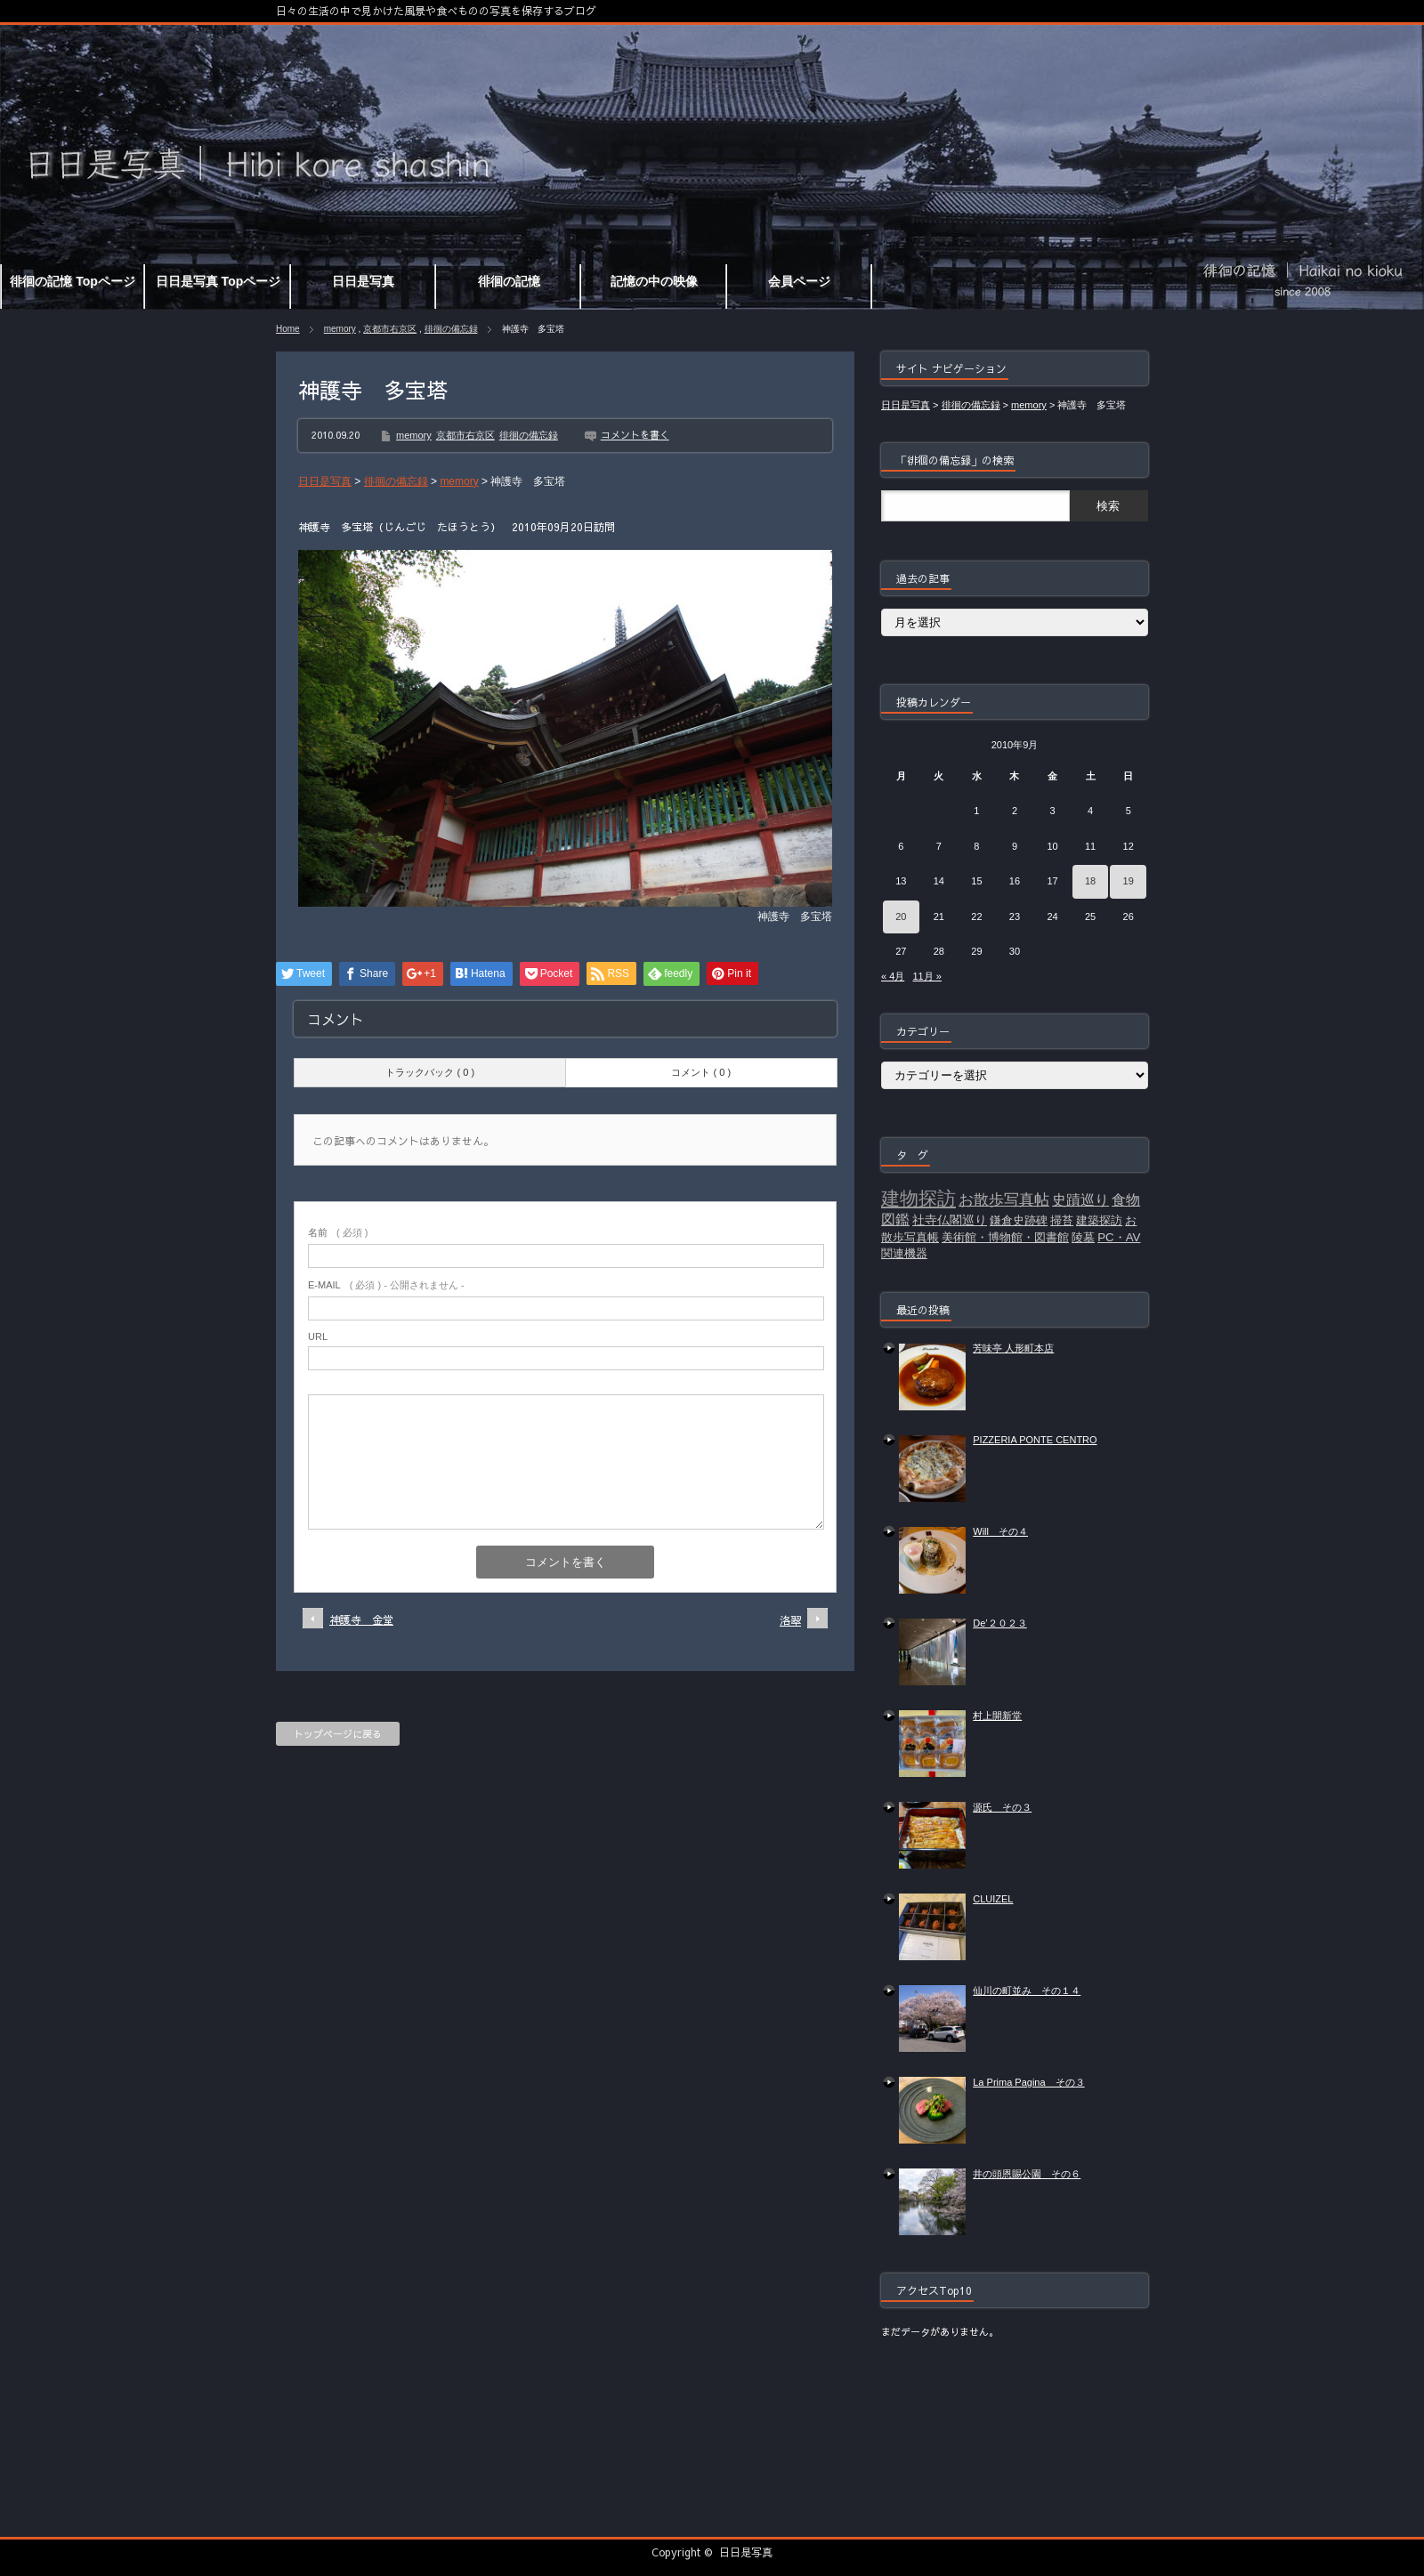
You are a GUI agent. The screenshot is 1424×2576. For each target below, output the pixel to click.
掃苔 (1061, 1220)
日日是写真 (746, 2552)
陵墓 (1083, 1237)
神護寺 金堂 (361, 1619)
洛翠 (790, 1620)
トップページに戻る (338, 1733)
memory (340, 329)
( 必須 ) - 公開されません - (386, 1285)
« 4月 (892, 976)
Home (288, 329)
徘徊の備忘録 (451, 329)
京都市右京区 (390, 329)
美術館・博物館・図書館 (1005, 1237)
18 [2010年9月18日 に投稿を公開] (1090, 881)
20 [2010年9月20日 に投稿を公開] (900, 916)
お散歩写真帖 (1004, 1199)
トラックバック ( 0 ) (429, 1072)
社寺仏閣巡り (949, 1220)
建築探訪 (1099, 1220)
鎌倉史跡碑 (1019, 1220)
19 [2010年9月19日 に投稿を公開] (1128, 881)
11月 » (926, 976)
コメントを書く (635, 434)
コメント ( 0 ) (701, 1072)
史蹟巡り (1080, 1199)
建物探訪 (918, 1198)
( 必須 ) (338, 1232)
